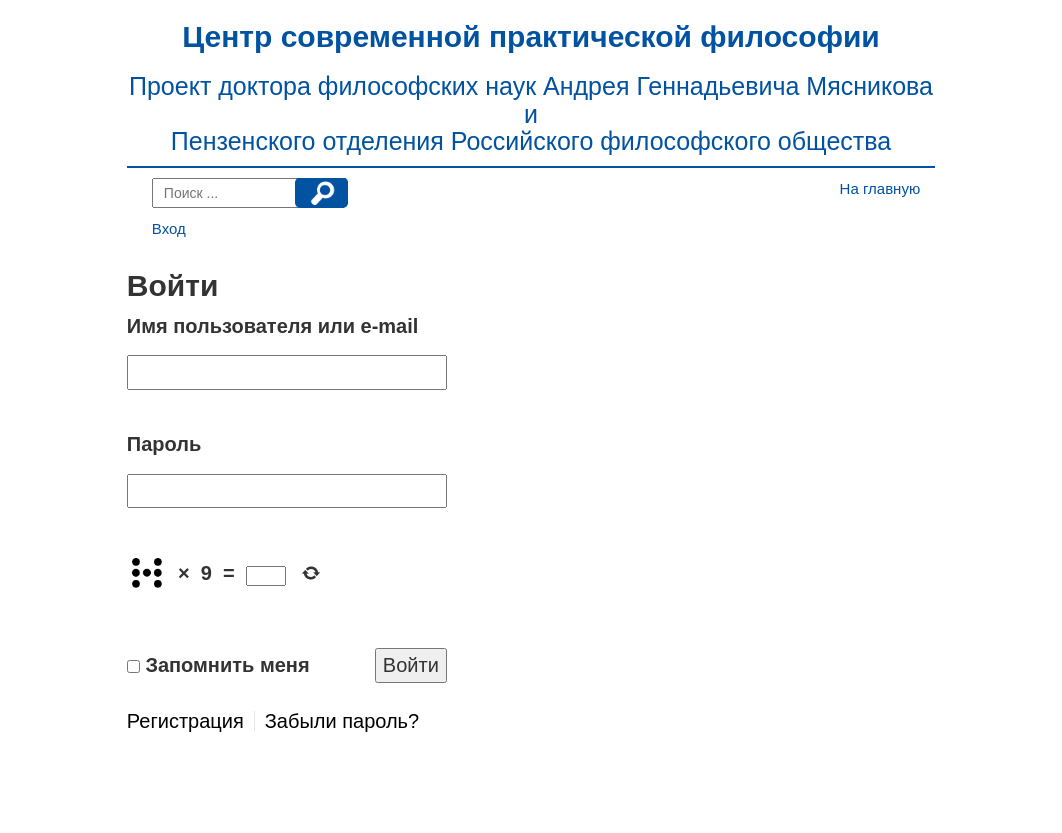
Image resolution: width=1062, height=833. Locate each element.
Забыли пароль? (342, 721)
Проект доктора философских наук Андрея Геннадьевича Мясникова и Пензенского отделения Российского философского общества (531, 113)
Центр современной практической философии (531, 36)
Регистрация (185, 721)
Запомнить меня (227, 665)
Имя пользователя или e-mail (273, 326)
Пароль (164, 444)
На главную (880, 188)
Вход (169, 228)
